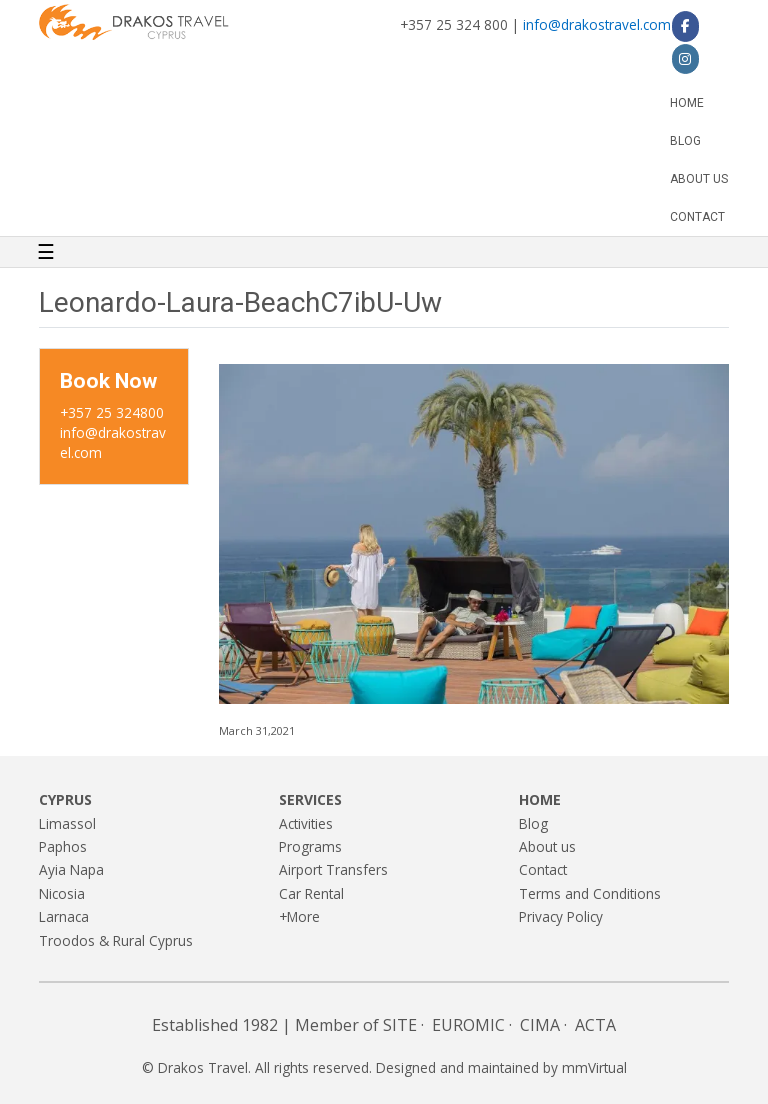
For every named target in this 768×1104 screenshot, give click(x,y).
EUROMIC (468, 1025)
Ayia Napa (71, 869)
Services (310, 799)
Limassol (67, 823)
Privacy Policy (561, 916)
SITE (400, 1025)
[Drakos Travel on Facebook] (685, 26)
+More (299, 916)
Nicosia (62, 893)
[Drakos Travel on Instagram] (685, 59)
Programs (310, 846)
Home (687, 103)
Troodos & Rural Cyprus (116, 940)
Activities (306, 823)
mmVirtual (594, 1067)
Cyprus (65, 799)
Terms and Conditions (590, 893)
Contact (697, 217)
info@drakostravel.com (597, 24)
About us (699, 179)
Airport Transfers (333, 869)
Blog (685, 141)
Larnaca (64, 916)
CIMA (540, 1025)
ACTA (595, 1025)
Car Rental (311, 893)
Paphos (63, 846)
